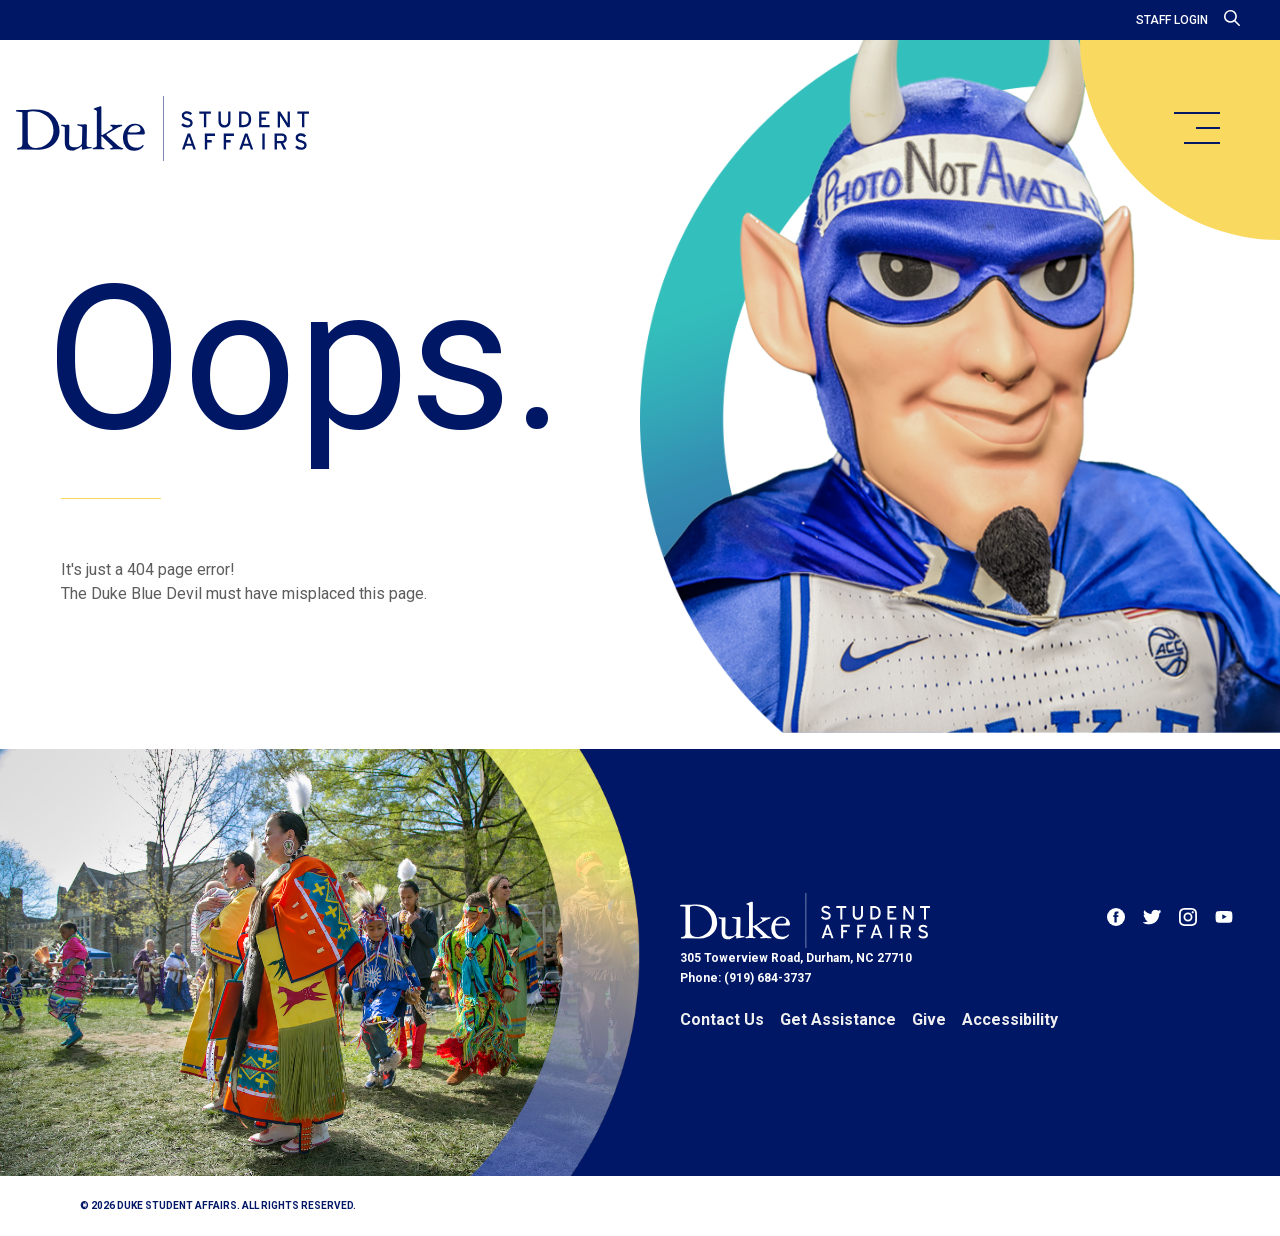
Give (929, 1019)
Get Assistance (838, 1019)
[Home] (162, 130)
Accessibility (1010, 1019)
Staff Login (1172, 20)
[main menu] (1196, 128)
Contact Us (722, 1019)
